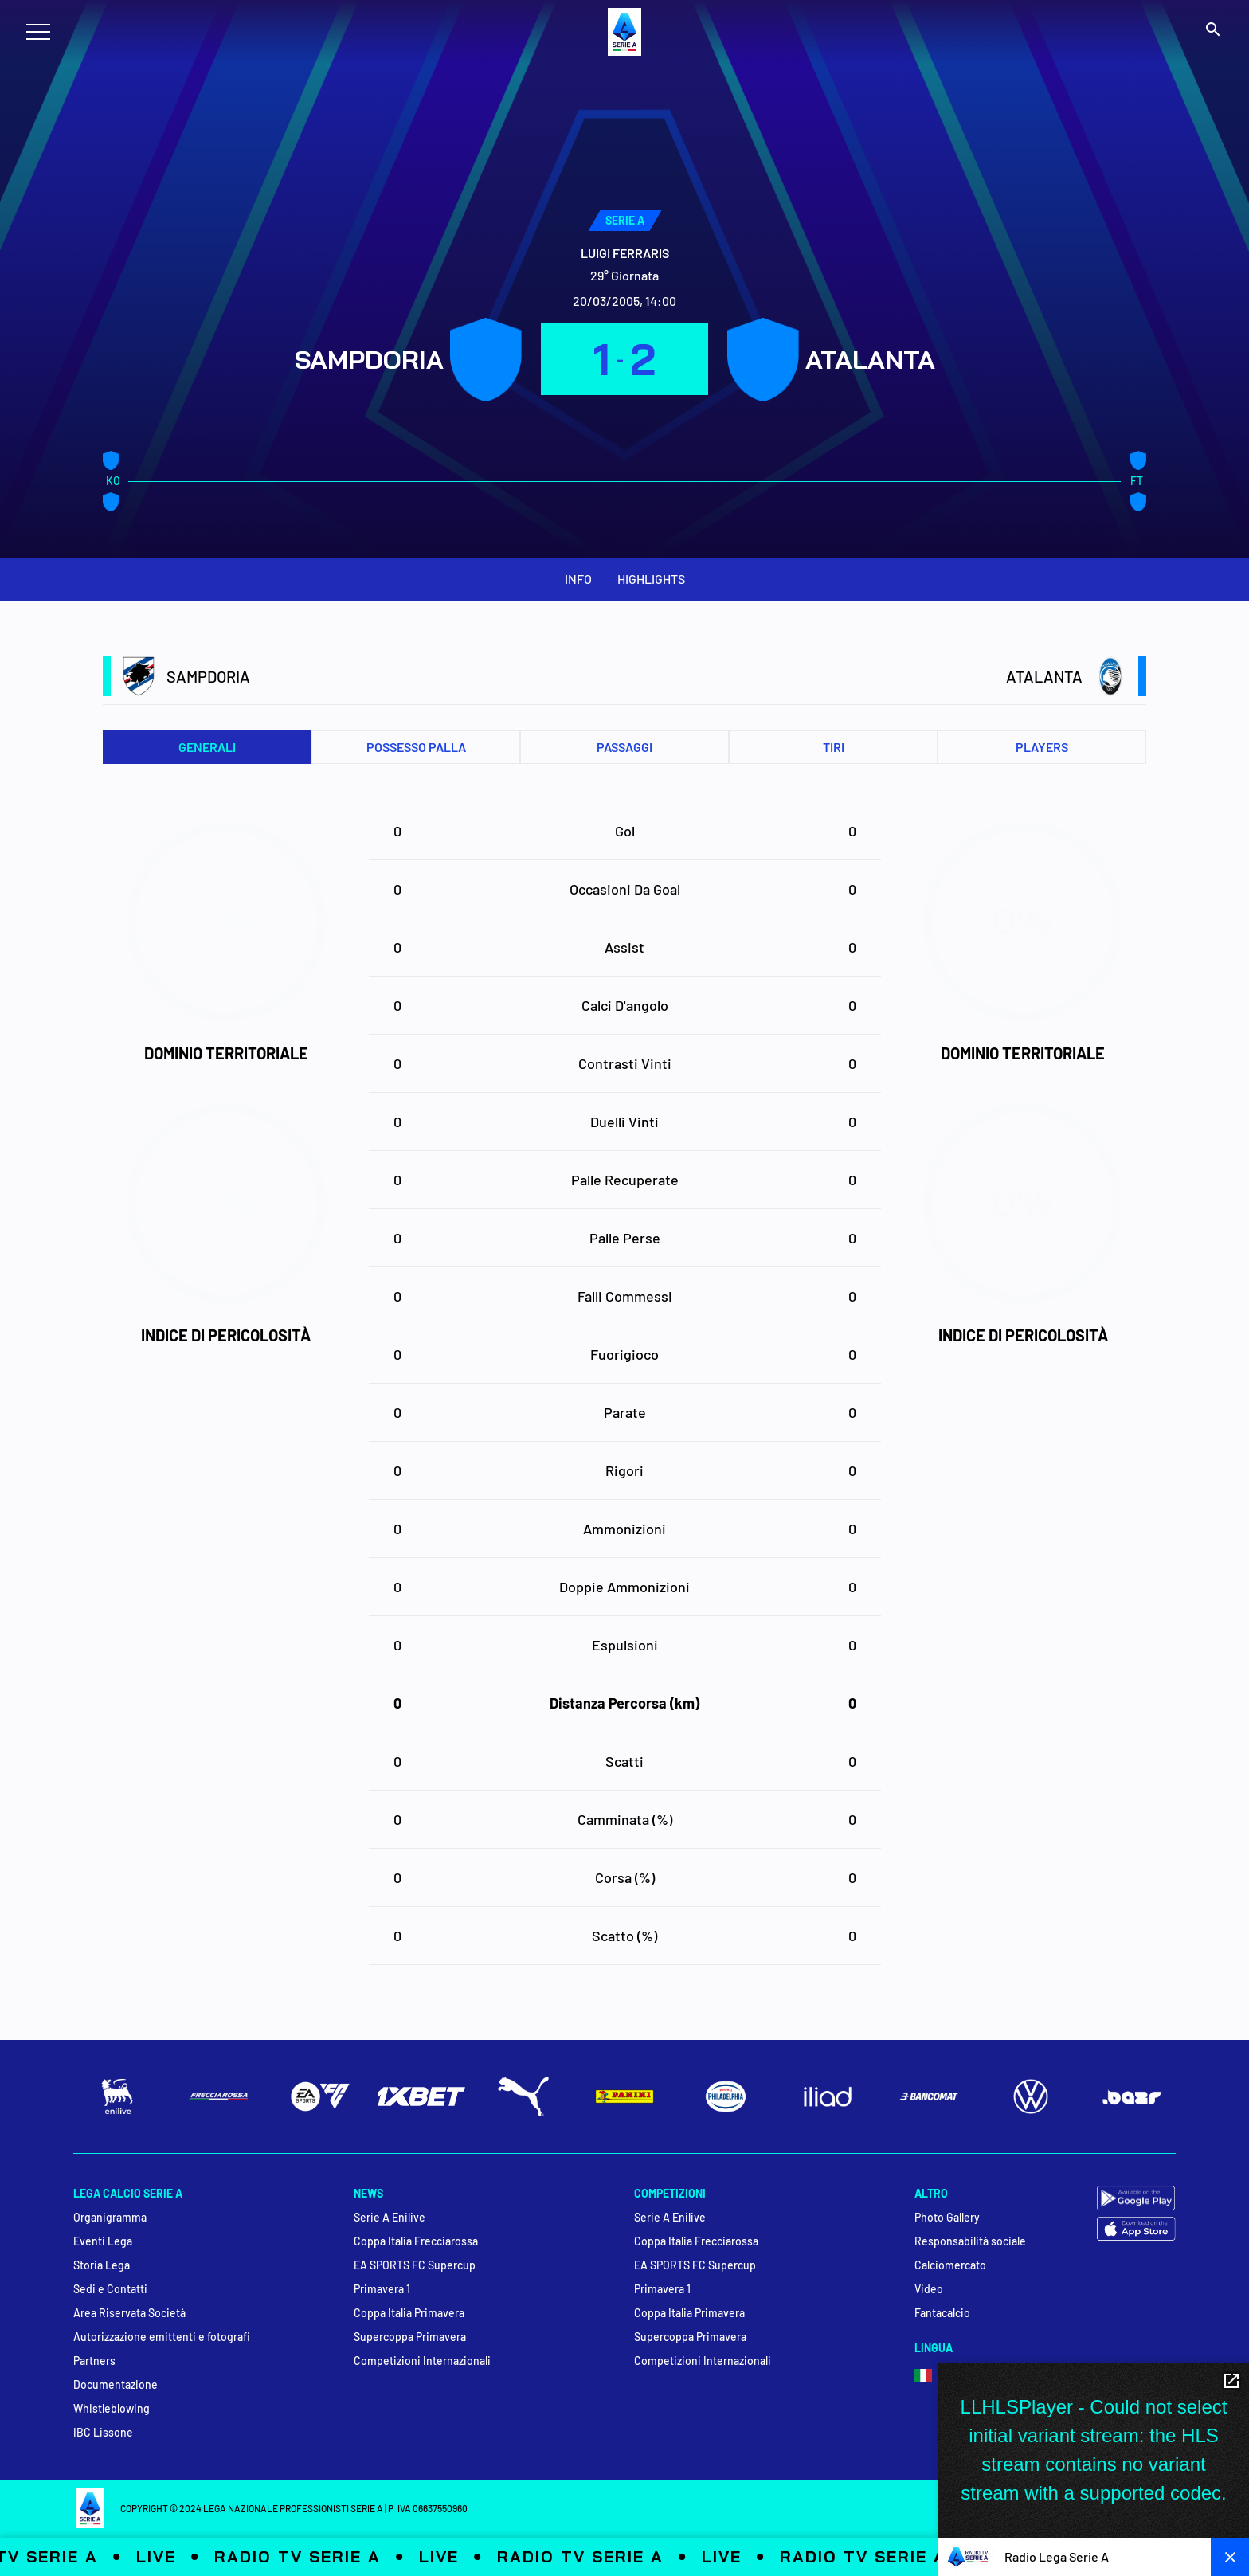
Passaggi (624, 746)
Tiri (833, 746)
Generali (207, 746)
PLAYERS (1042, 746)
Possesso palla (416, 746)
